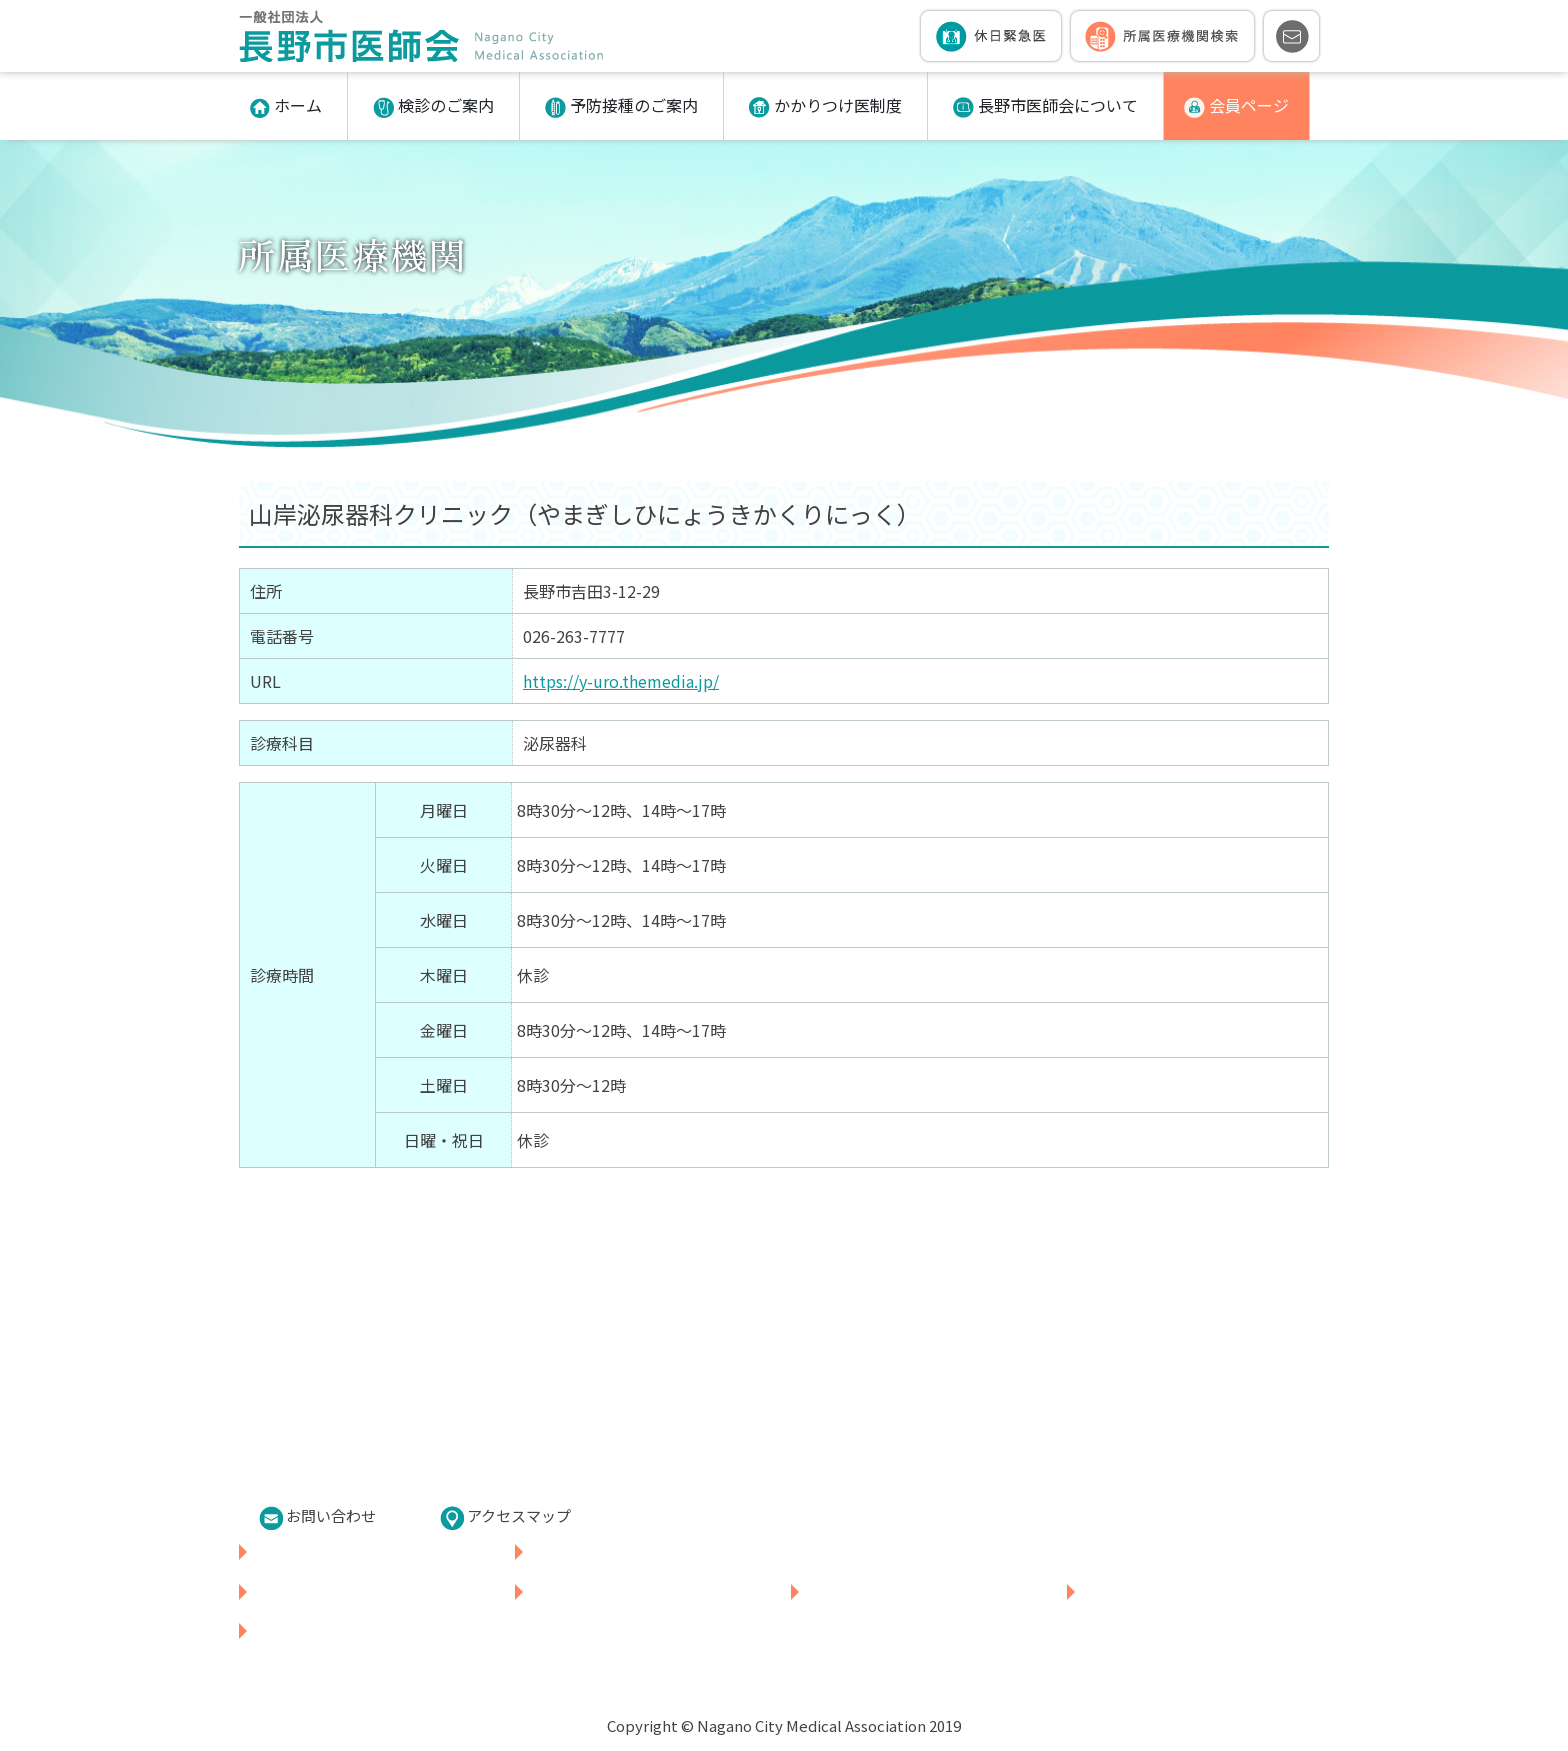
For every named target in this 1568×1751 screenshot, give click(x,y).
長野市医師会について (1045, 105)
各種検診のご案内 (314, 1591)
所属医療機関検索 (590, 1551)
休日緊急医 (290, 1551)
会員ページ (1236, 105)
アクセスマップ (505, 1517)
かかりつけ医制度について (898, 1591)
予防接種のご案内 (621, 105)
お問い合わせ (317, 1517)
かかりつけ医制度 (825, 105)
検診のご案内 (433, 105)
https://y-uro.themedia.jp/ (621, 681)
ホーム (285, 105)
